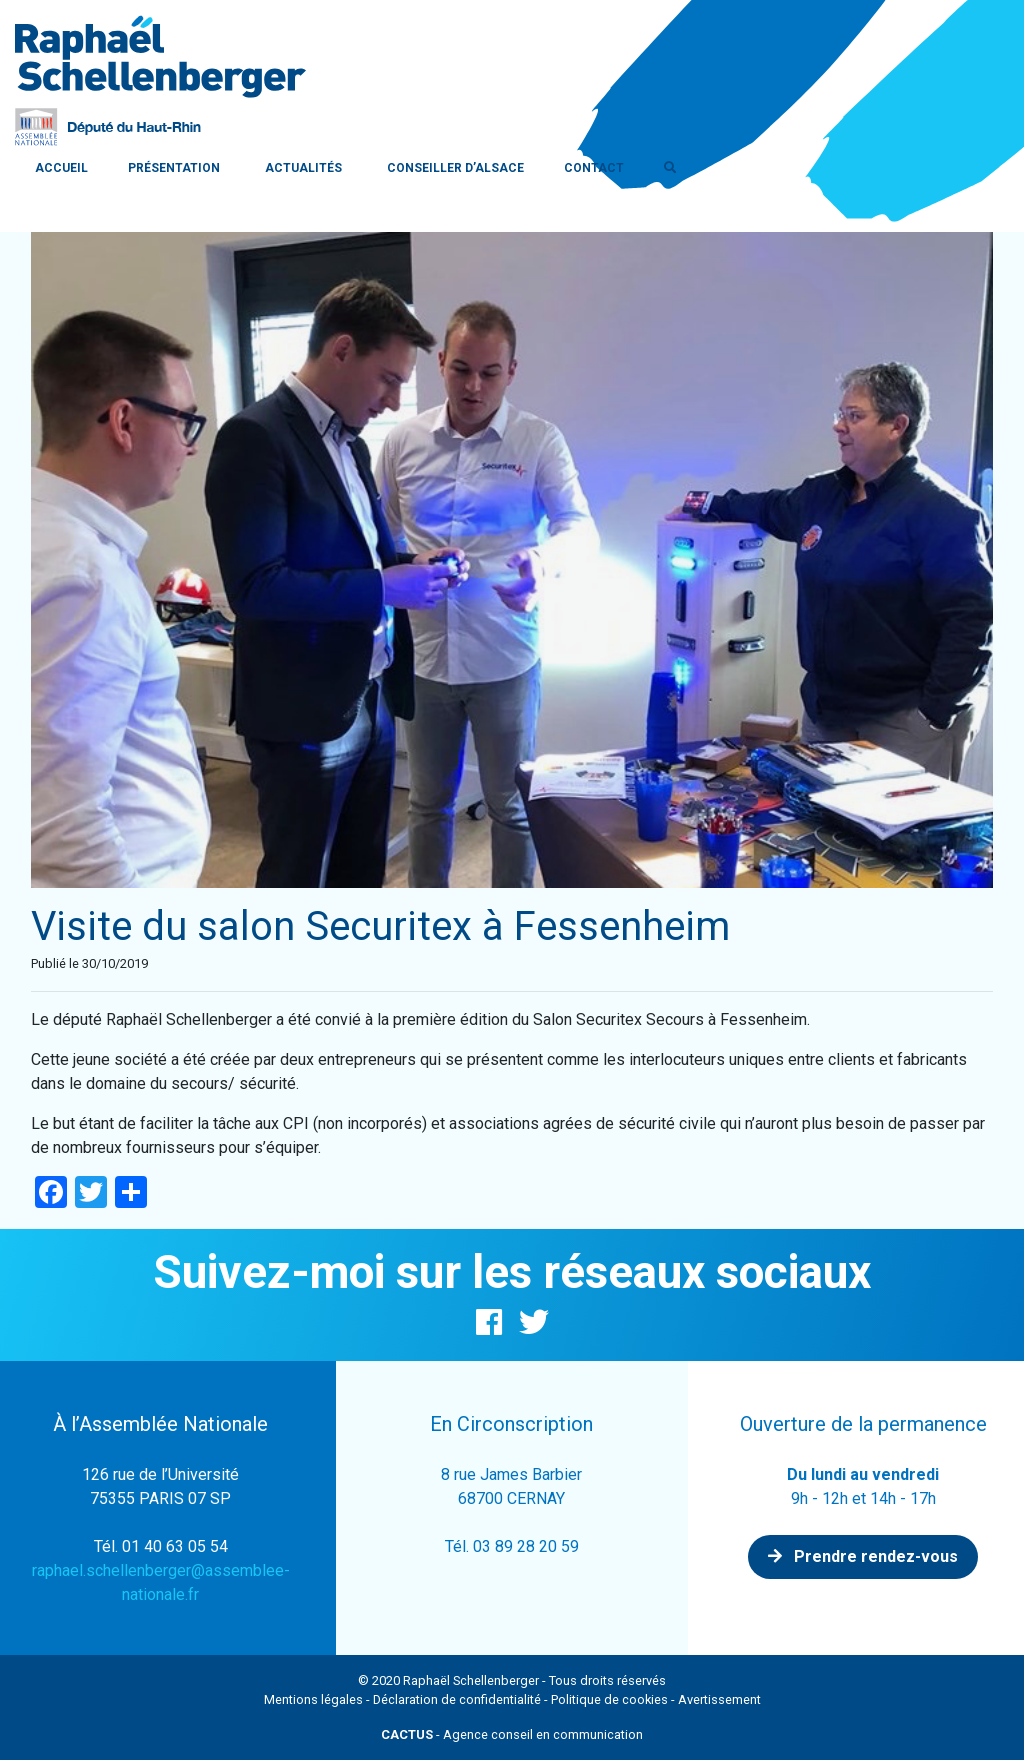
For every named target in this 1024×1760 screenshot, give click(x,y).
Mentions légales (313, 1699)
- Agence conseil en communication (512, 1734)
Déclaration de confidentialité (457, 1699)
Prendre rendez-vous (863, 1556)
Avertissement (719, 1699)
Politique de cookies (609, 1699)
